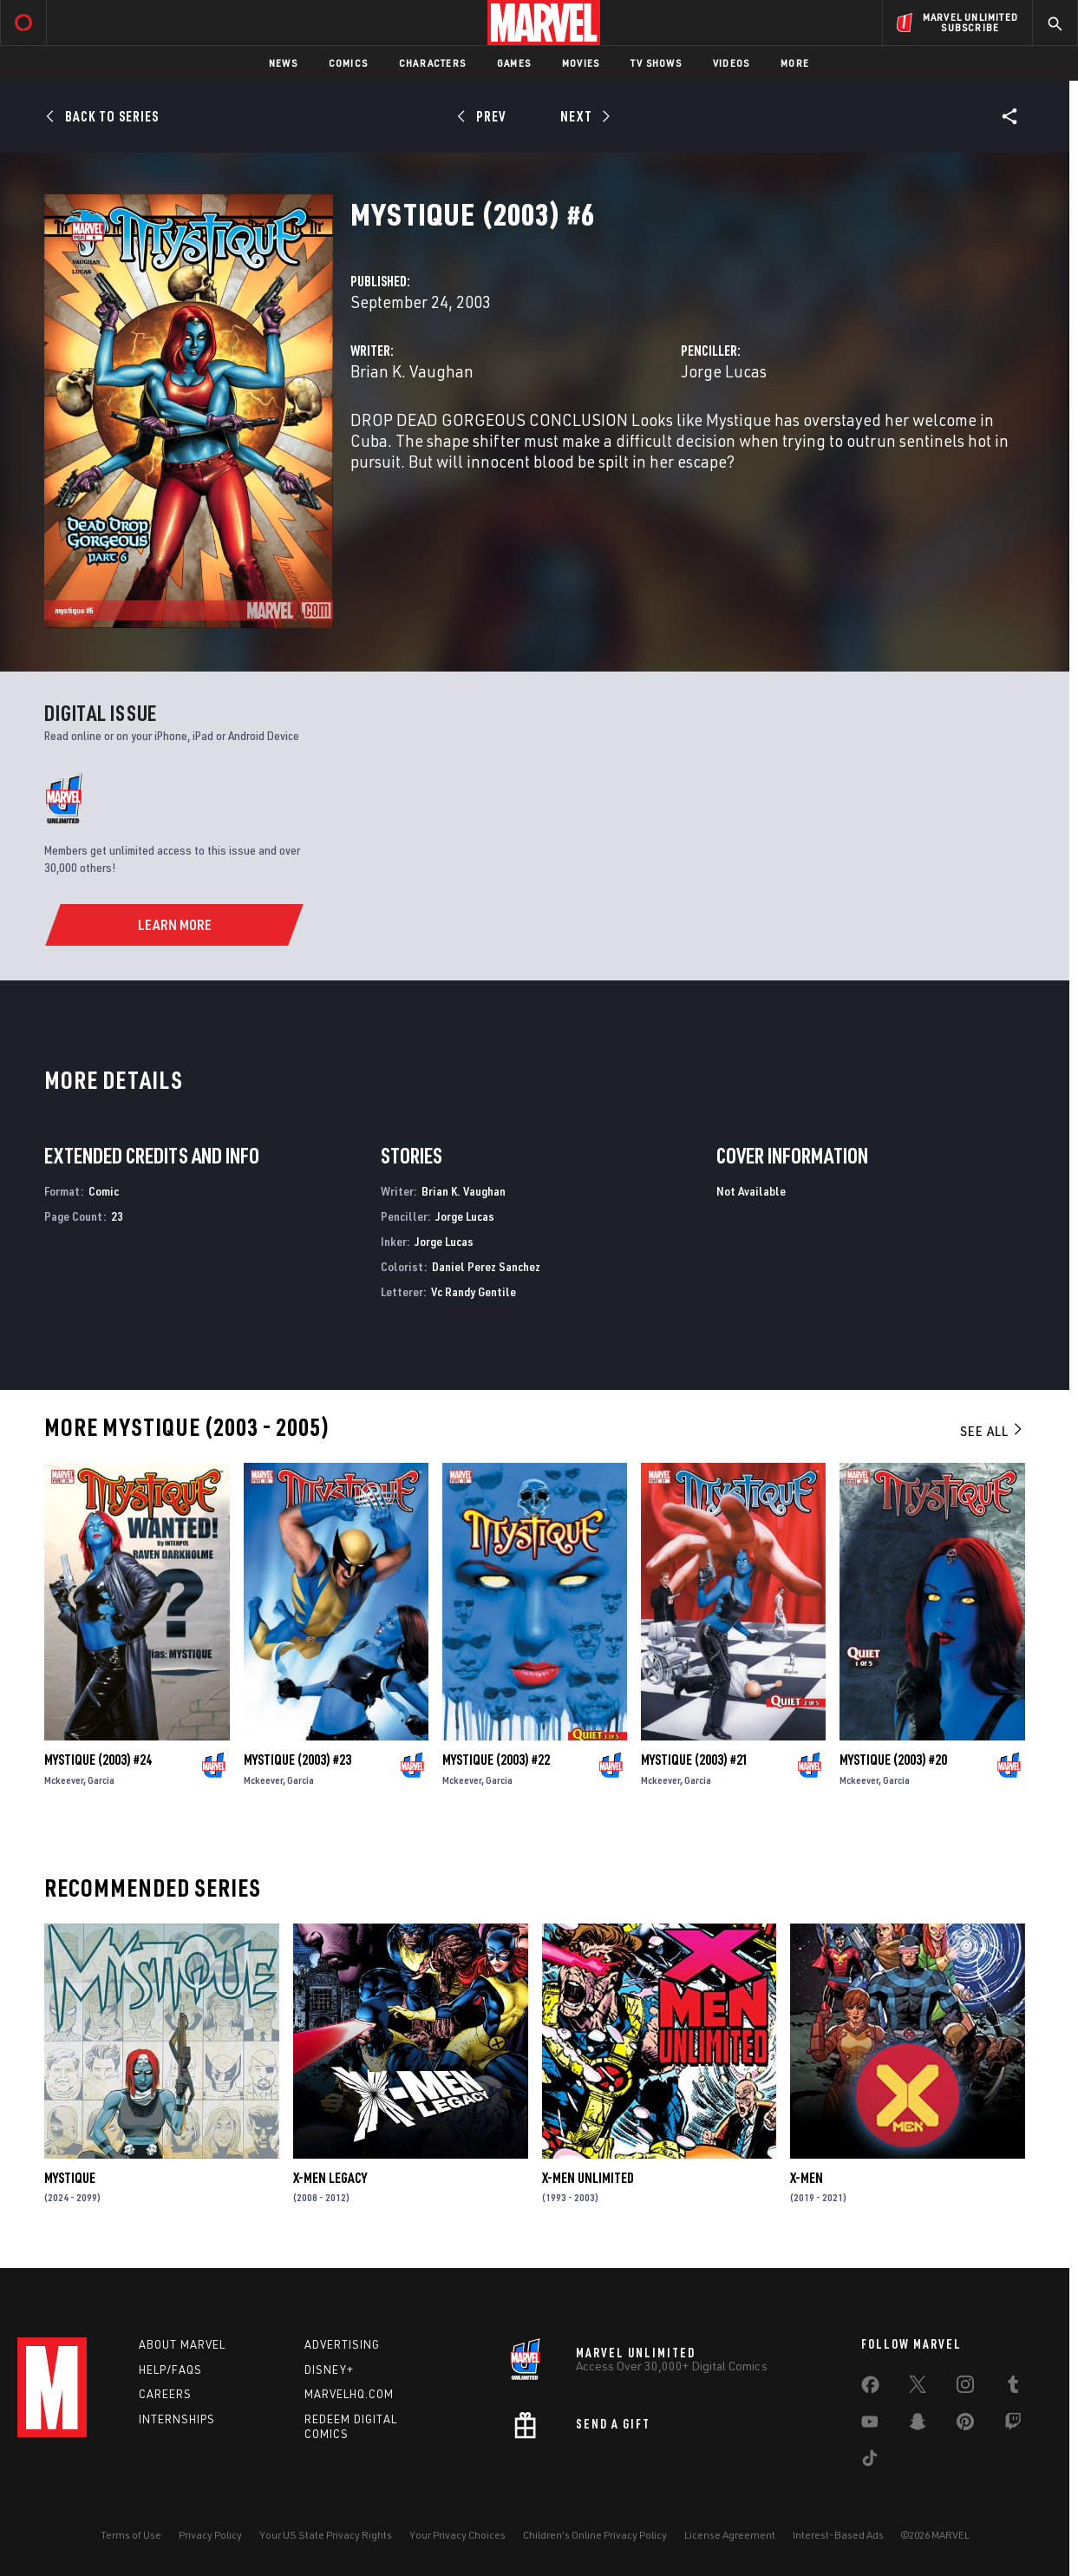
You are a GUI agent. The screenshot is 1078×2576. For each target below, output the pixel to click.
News (283, 62)
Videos (731, 62)
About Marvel (182, 2344)
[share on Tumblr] (1013, 2387)
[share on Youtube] (870, 2425)
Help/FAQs (170, 2369)
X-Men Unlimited (588, 2177)
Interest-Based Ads (838, 2534)
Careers (165, 2394)
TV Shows (656, 62)
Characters (432, 62)
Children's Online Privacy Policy (595, 2534)
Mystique (69, 2177)
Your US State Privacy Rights (325, 2534)
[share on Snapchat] (917, 2425)
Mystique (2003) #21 (694, 1759)
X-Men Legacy (330, 2177)
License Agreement (729, 2534)
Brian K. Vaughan (412, 371)
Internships (177, 2419)
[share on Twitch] (1013, 2425)
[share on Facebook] (870, 2388)
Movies (580, 62)
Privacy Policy (210, 2534)
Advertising (342, 2344)
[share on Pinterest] (965, 2425)
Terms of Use (131, 2534)
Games (514, 62)
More (795, 62)
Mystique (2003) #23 (297, 1759)
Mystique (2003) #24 (98, 1759)
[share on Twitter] (917, 2387)
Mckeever (63, 1779)
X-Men (806, 2177)
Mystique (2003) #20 (893, 1759)
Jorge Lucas (724, 371)
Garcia (101, 1779)
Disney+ (329, 2369)
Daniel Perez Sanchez (486, 1266)
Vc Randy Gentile (473, 1291)
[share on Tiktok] (870, 2461)
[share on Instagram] (965, 2387)
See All (992, 1430)
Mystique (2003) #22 (496, 1759)
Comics (348, 62)
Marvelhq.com (349, 2394)
